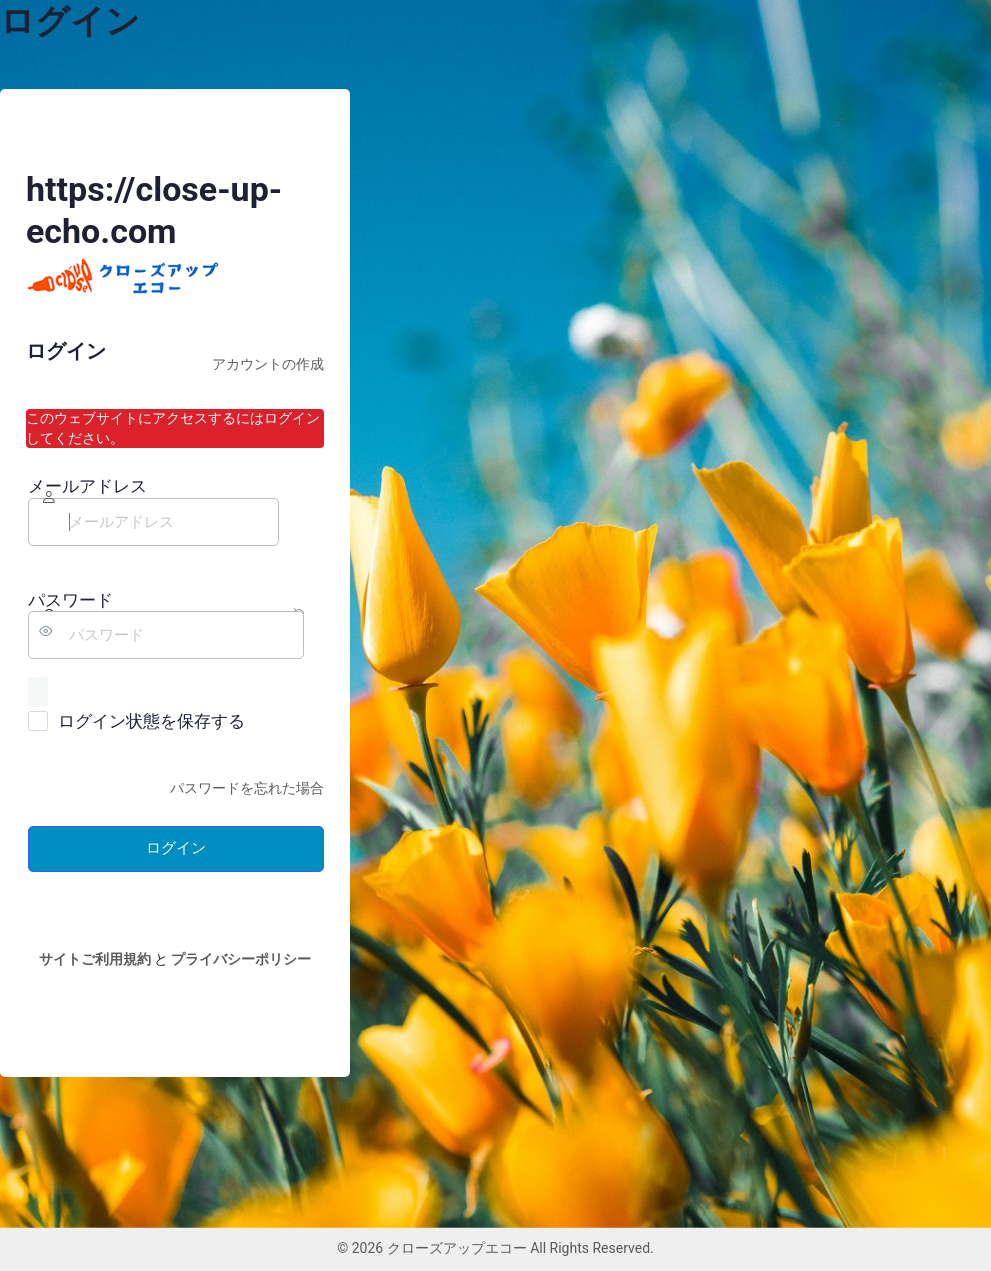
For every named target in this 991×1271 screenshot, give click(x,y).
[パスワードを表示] (38, 692)
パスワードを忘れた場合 (247, 788)
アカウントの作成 (268, 364)
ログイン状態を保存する (151, 721)
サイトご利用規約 (95, 959)
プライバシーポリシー (241, 959)
